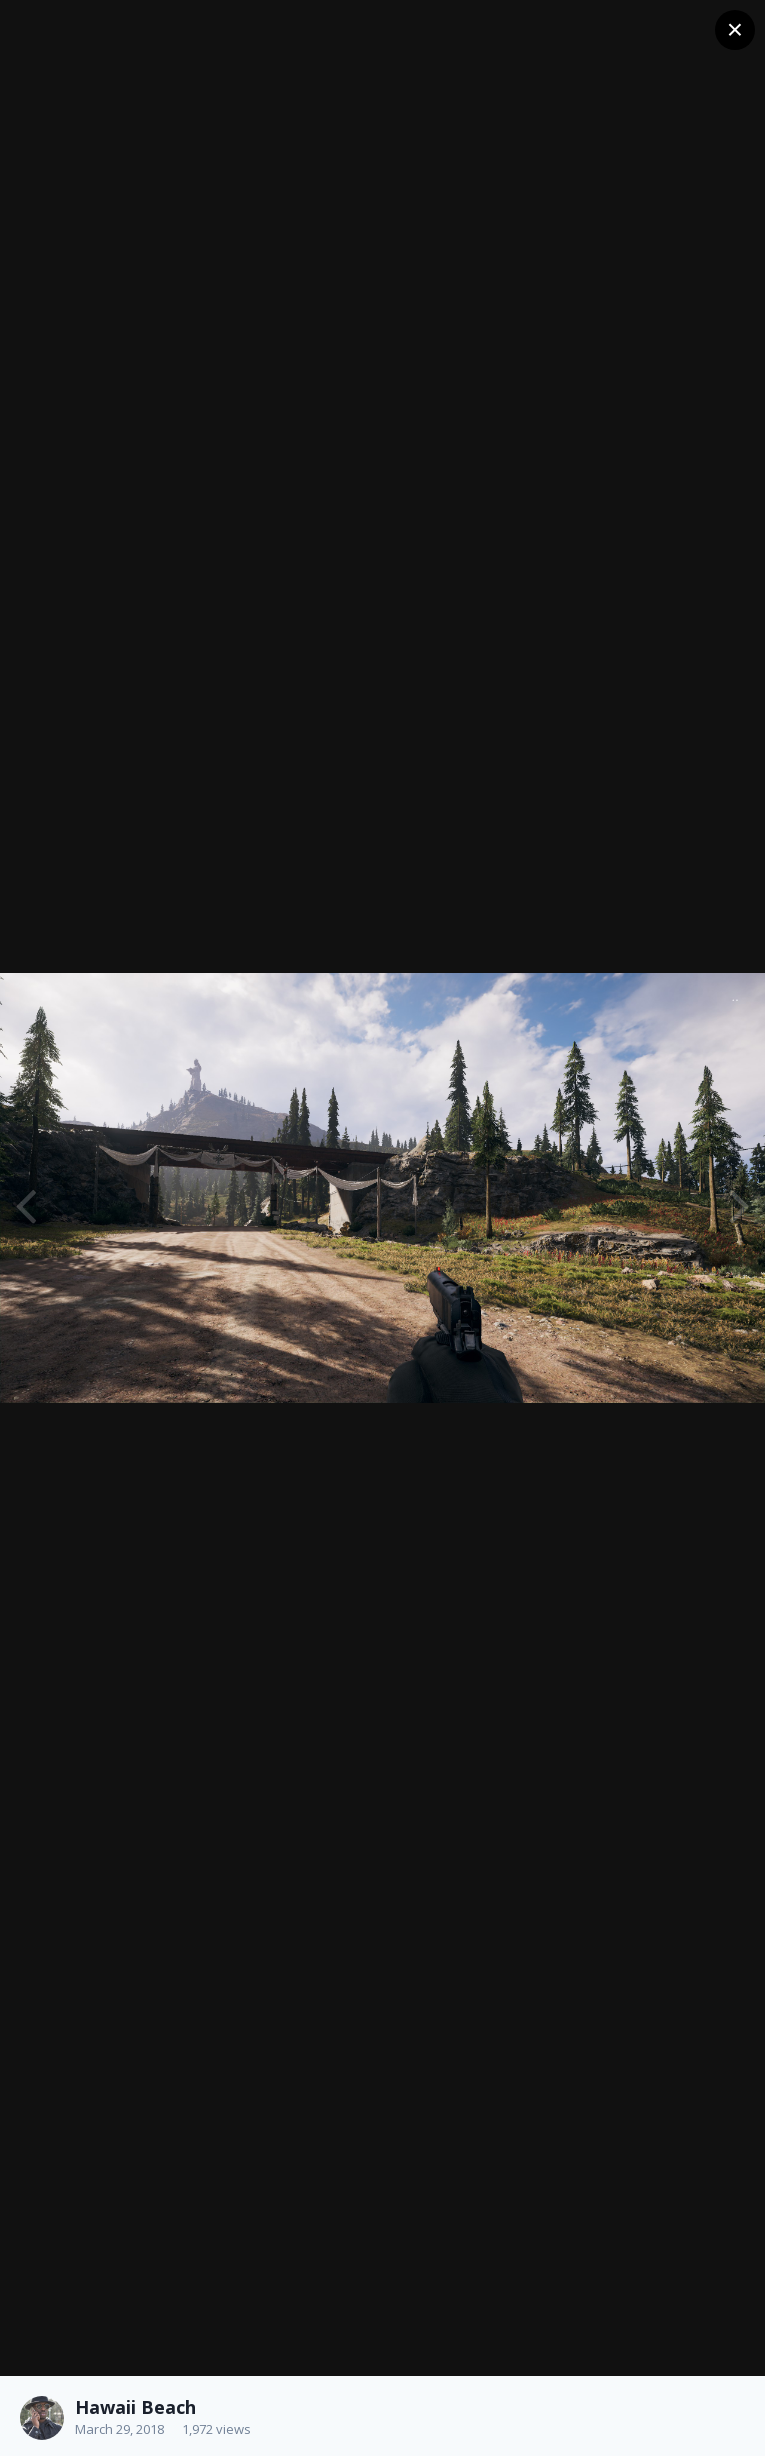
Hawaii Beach (135, 2407)
